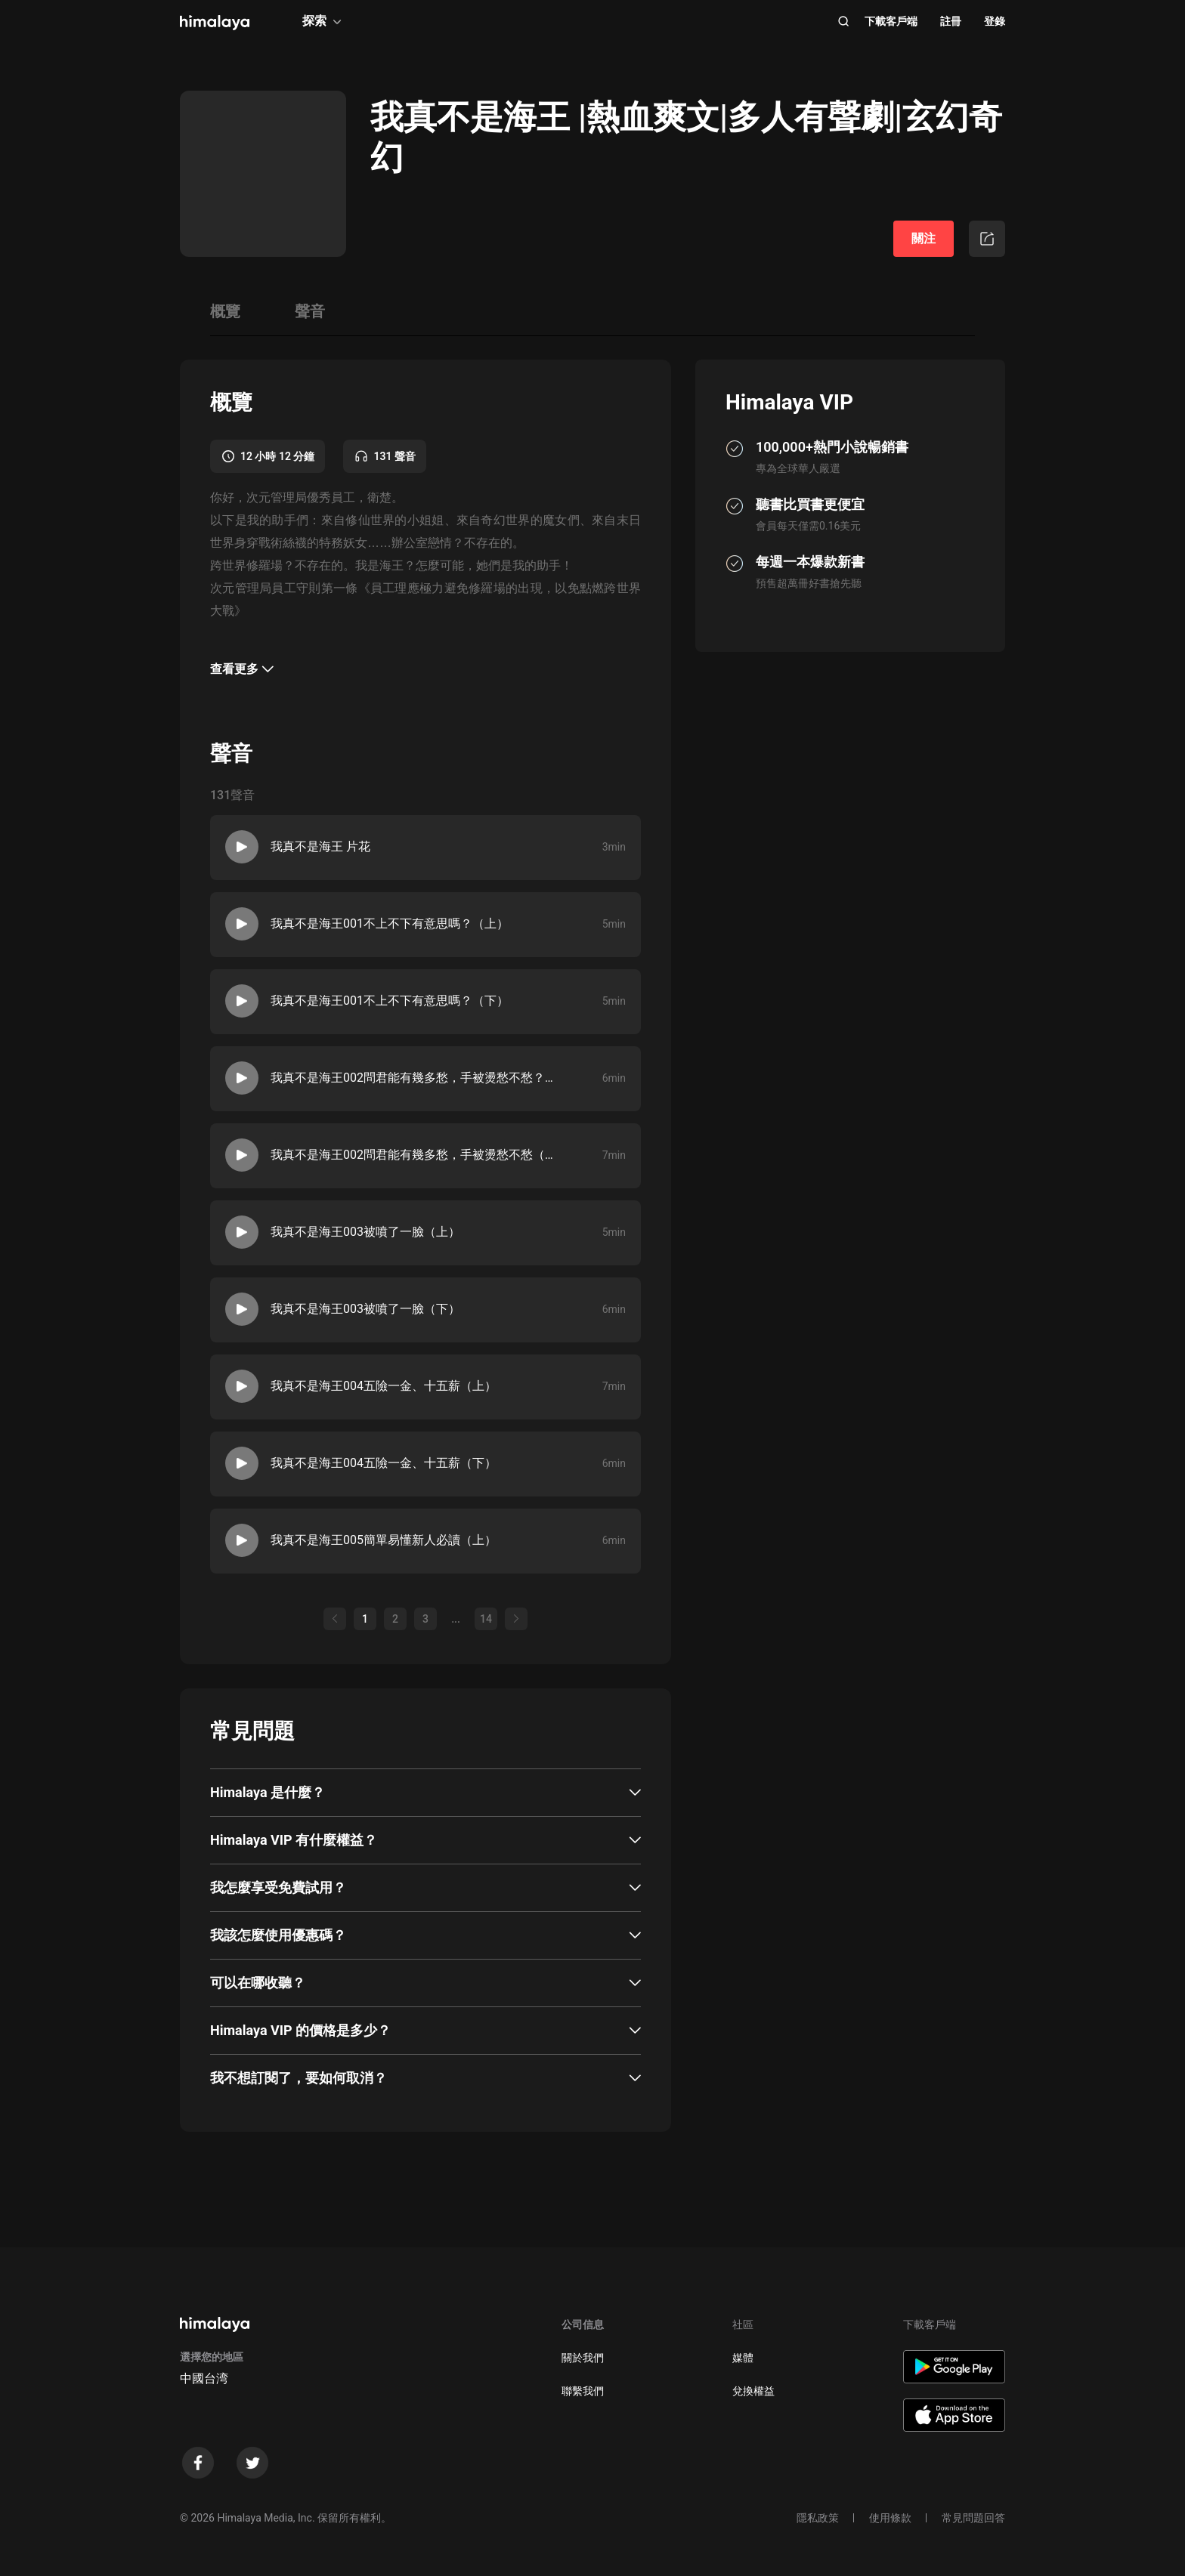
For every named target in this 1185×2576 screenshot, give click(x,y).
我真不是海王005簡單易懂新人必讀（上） (384, 1540)
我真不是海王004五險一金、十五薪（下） (384, 1463)
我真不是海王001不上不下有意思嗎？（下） (390, 1000)
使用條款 (890, 2518)
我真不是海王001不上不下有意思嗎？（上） (390, 923)
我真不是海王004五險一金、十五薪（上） (384, 1386)
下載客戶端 (891, 21)
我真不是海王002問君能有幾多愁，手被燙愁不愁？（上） (415, 1077)
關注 (923, 238)
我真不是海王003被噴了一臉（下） (365, 1309)
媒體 (742, 2358)
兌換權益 (753, 2391)
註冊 (950, 21)
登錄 (994, 21)
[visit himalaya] (214, 22)
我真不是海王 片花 (320, 846)
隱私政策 (818, 2518)
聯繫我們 (583, 2391)
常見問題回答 (973, 2518)
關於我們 (583, 2358)
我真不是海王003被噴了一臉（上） (365, 1232)
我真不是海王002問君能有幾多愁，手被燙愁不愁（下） (415, 1154)
